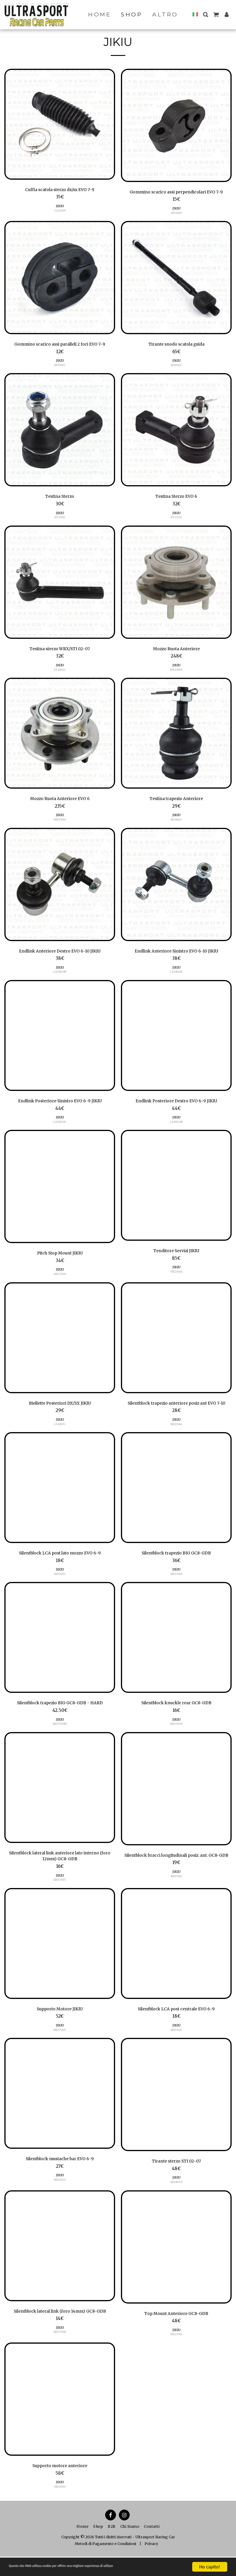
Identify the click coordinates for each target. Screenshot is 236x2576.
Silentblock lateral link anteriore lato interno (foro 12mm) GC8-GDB (60, 1870)
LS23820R (60, 975)
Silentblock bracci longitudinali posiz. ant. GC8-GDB (176, 1872)
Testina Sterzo (60, 498)
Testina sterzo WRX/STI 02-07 (59, 651)
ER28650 (176, 2200)
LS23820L (176, 975)
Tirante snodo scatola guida (176, 345)
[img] (60, 124)
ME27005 (59, 2047)
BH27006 (176, 1737)
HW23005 (176, 672)
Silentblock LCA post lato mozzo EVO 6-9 (60, 1565)
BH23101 (176, 2047)
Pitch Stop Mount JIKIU (60, 1257)
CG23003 (59, 211)
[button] (205, 14)
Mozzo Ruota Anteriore (176, 651)
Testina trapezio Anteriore (176, 801)
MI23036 (60, 2506)
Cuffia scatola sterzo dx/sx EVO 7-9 (59, 190)
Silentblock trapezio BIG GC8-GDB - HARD (59, 1716)
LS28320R (176, 1126)
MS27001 (176, 2353)
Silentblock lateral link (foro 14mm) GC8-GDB (59, 2330)
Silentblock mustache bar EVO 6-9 (59, 2177)
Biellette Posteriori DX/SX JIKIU (60, 1408)
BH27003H (60, 1737)
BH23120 (60, 2198)
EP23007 (60, 366)
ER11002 (176, 366)
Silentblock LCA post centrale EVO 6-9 (176, 2026)
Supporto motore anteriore (59, 2485)
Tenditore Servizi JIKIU (176, 1255)
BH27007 (60, 1895)
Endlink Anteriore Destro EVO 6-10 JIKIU (59, 954)
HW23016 (59, 822)
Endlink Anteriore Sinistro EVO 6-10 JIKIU (176, 954)
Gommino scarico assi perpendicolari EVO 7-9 (176, 192)
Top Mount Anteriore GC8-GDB (176, 2332)
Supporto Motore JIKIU (59, 2026)
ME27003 (59, 1279)
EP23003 (176, 213)
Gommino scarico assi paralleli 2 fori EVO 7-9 (59, 345)
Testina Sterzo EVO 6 (176, 498)
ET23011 (59, 519)
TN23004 (176, 1276)
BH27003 (176, 1587)
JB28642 (176, 822)
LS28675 (60, 1429)
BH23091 (60, 1587)
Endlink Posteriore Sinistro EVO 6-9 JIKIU (60, 1105)
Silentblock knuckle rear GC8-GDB (176, 1716)
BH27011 (176, 1897)
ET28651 (60, 672)
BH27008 (60, 2351)
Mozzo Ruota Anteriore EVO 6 (59, 801)
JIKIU (59, 207)
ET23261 (176, 519)
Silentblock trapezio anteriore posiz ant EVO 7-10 (176, 1411)
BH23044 (176, 1436)
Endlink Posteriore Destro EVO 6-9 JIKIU (176, 1105)
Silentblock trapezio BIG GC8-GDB (176, 1565)
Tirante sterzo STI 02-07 (176, 2179)
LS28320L (60, 1126)
